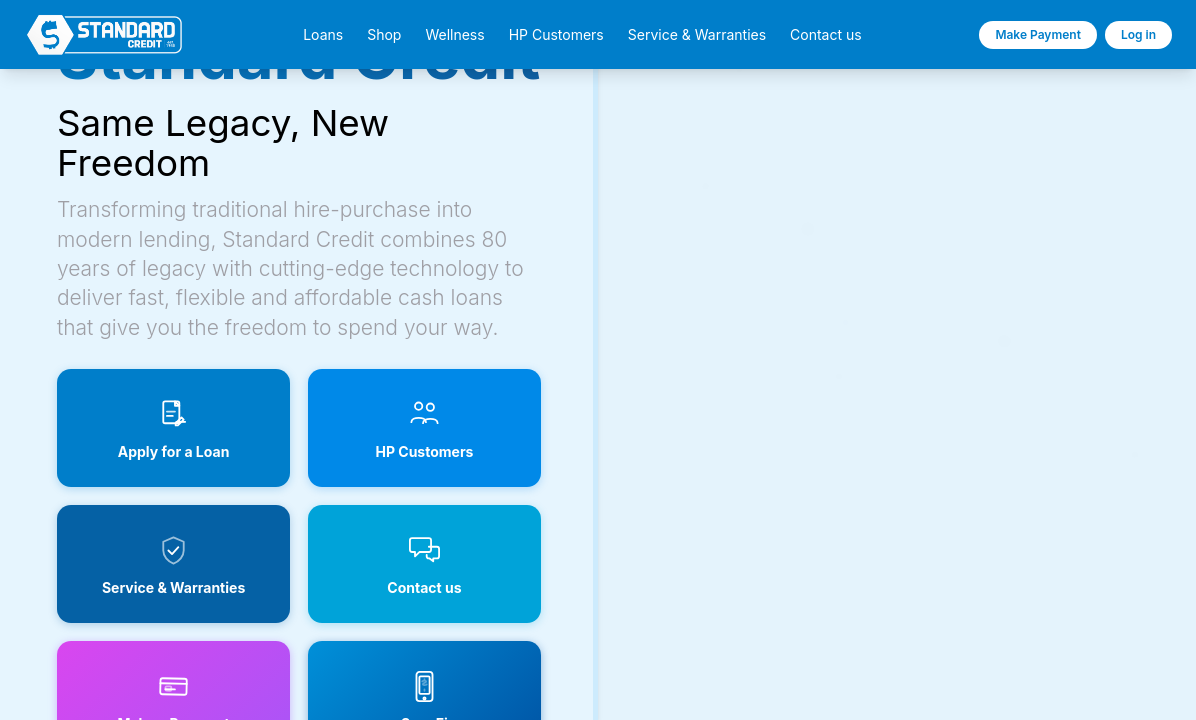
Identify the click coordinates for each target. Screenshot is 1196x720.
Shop (384, 35)
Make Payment (1038, 34)
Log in (1138, 34)
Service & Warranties (697, 35)
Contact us (826, 35)
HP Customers (556, 35)
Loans (323, 35)
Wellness (454, 35)
